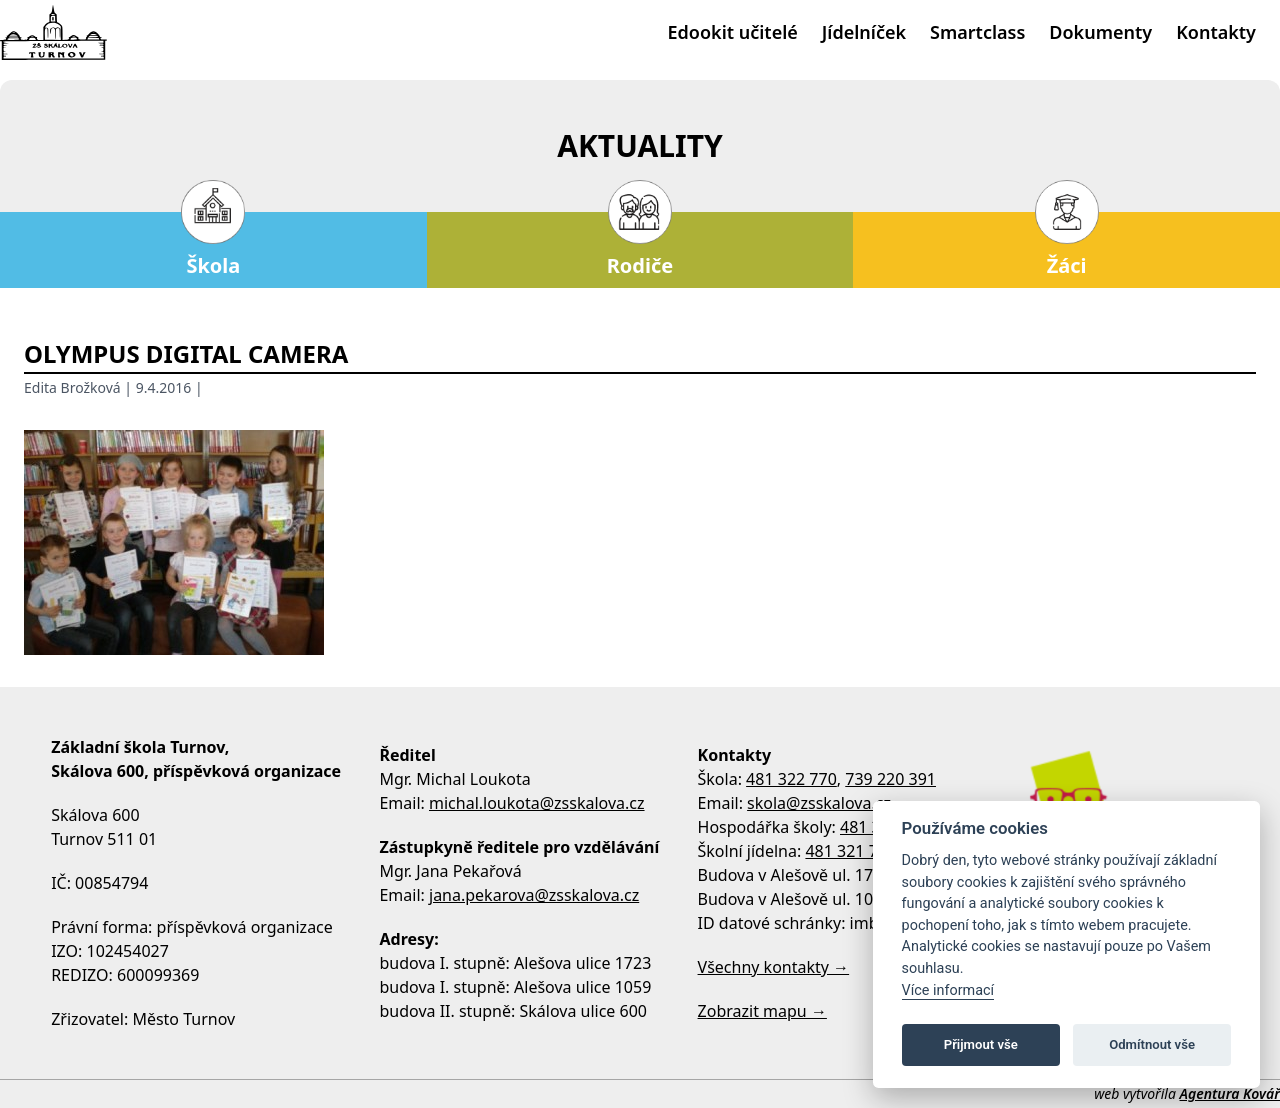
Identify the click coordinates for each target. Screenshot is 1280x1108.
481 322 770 (791, 779)
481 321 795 (850, 851)
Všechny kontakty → (774, 967)
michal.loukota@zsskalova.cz (537, 803)
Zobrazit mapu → (762, 1011)
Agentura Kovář (1230, 1093)
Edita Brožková (72, 387)
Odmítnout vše (1152, 1044)
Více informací (948, 990)
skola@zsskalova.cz (819, 803)
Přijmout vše (981, 1044)
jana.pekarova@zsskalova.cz (534, 895)
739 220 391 (890, 779)
